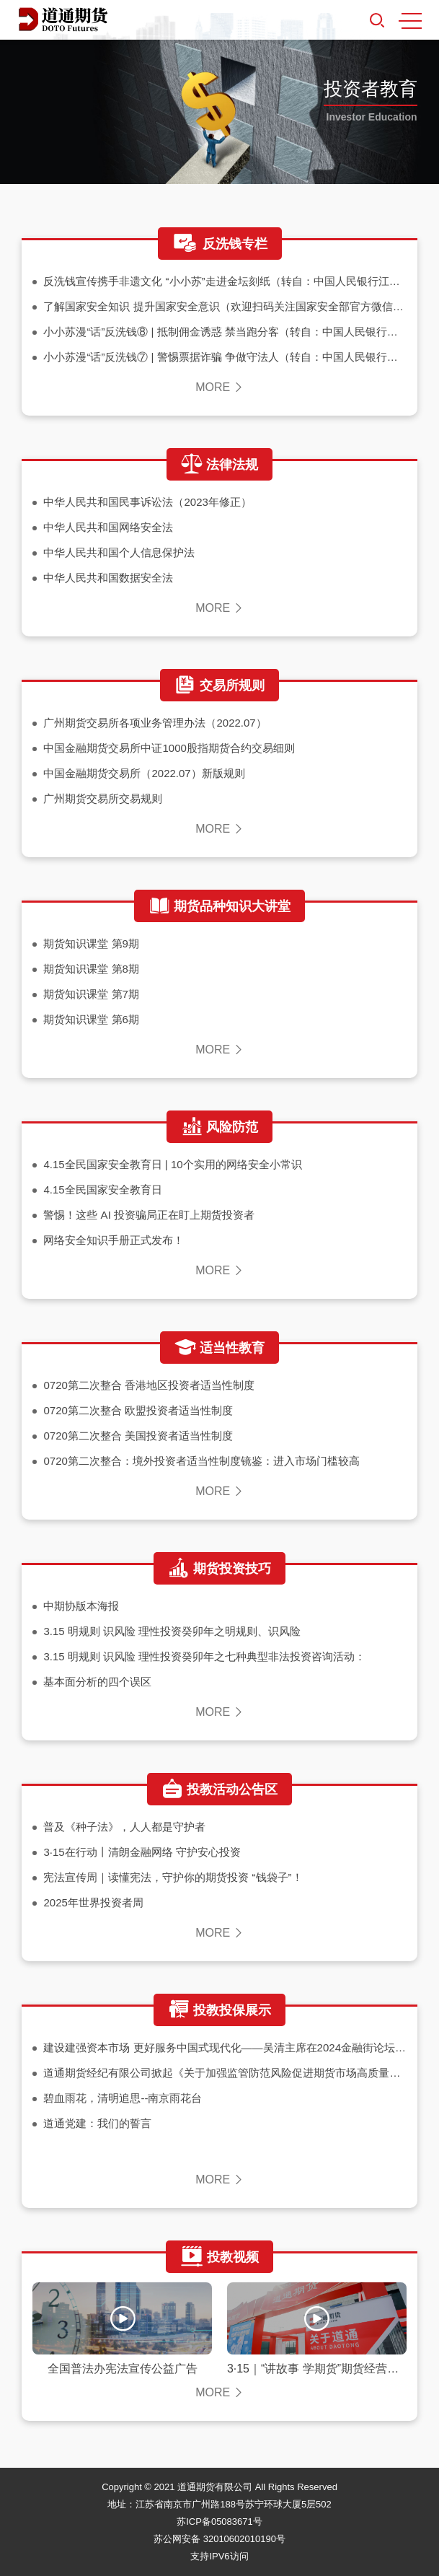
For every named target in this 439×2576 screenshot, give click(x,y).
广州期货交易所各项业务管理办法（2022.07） (154, 723)
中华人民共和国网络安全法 (108, 527)
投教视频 (219, 2257)
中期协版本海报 (81, 1606)
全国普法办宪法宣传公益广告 (123, 2368)
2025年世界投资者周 (93, 1902)
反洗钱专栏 (219, 244)
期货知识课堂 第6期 (91, 1019)
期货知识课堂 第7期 (91, 994)
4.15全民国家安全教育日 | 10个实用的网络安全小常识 (172, 1164)
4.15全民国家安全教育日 (102, 1189)
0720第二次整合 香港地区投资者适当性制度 (148, 1385)
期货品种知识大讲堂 (219, 906)
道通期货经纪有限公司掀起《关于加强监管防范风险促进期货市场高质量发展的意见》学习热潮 (224, 2073)
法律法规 (219, 464)
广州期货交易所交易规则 (102, 798)
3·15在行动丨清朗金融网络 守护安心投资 (141, 1852)
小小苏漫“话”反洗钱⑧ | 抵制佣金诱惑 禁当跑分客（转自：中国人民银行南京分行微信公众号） (224, 331)
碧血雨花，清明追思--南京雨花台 (122, 2098)
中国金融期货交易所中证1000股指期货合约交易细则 (168, 748)
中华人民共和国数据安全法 (108, 577)
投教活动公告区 (219, 1789)
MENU (410, 21)
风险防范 (219, 1127)
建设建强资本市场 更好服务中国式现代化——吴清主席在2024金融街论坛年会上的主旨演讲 (224, 2047)
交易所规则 (219, 685)
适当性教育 (219, 1348)
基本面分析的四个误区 (97, 1681)
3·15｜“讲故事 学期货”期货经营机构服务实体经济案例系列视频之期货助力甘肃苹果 (317, 2368)
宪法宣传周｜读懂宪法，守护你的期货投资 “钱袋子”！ (172, 1877)
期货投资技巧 (219, 1568)
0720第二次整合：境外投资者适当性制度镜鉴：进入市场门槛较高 (201, 1461)
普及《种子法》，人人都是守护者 (124, 1827)
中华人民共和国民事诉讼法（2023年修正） (147, 502)
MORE (219, 387)
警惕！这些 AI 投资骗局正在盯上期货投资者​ (148, 1215)
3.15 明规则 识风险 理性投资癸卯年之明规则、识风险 (172, 1631)
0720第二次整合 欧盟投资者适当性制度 (138, 1410)
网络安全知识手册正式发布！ (113, 1240)
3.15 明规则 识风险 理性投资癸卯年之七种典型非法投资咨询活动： (204, 1656)
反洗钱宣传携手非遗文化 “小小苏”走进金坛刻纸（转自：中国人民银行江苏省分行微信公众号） (224, 281)
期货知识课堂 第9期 (91, 943)
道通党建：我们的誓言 (97, 2123)
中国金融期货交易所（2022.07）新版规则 (143, 773)
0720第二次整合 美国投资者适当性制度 (138, 1435)
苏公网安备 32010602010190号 (219, 2538)
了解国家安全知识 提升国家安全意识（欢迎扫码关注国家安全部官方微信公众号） (224, 306)
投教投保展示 (219, 2010)
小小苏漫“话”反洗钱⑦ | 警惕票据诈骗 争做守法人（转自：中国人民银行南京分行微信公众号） (224, 357)
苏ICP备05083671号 (219, 2521)
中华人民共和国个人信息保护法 (119, 552)
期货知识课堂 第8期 (91, 969)
